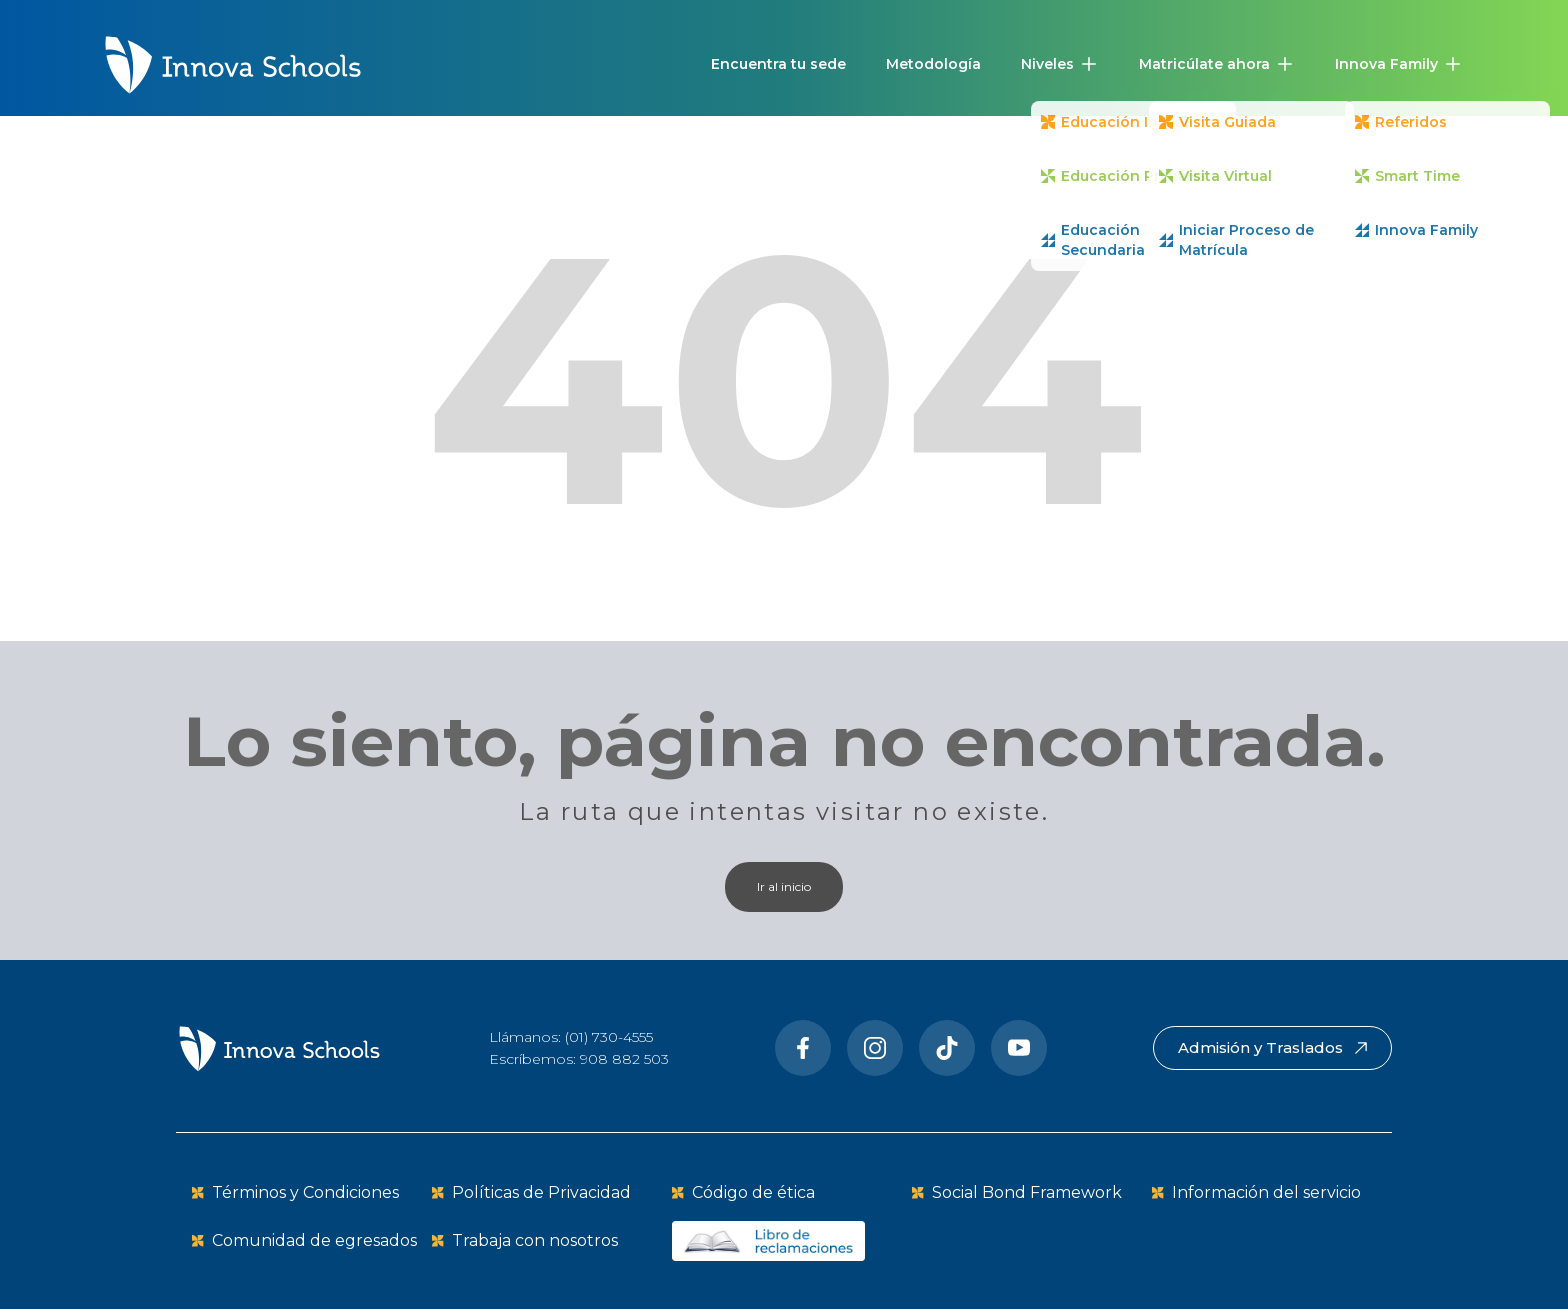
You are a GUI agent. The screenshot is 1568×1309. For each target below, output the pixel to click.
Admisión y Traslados (1272, 1047)
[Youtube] (1019, 1048)
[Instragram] (875, 1048)
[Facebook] (803, 1048)
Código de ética (753, 1192)
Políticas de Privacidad (541, 1192)
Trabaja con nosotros (535, 1240)
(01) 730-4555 (609, 1037)
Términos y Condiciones (305, 1192)
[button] (1060, 64)
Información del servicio (1266, 1192)
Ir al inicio (784, 886)
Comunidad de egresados (314, 1240)
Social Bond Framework (1027, 1192)
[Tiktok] (947, 1048)
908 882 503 (624, 1059)
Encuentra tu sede (778, 64)
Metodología (933, 64)
